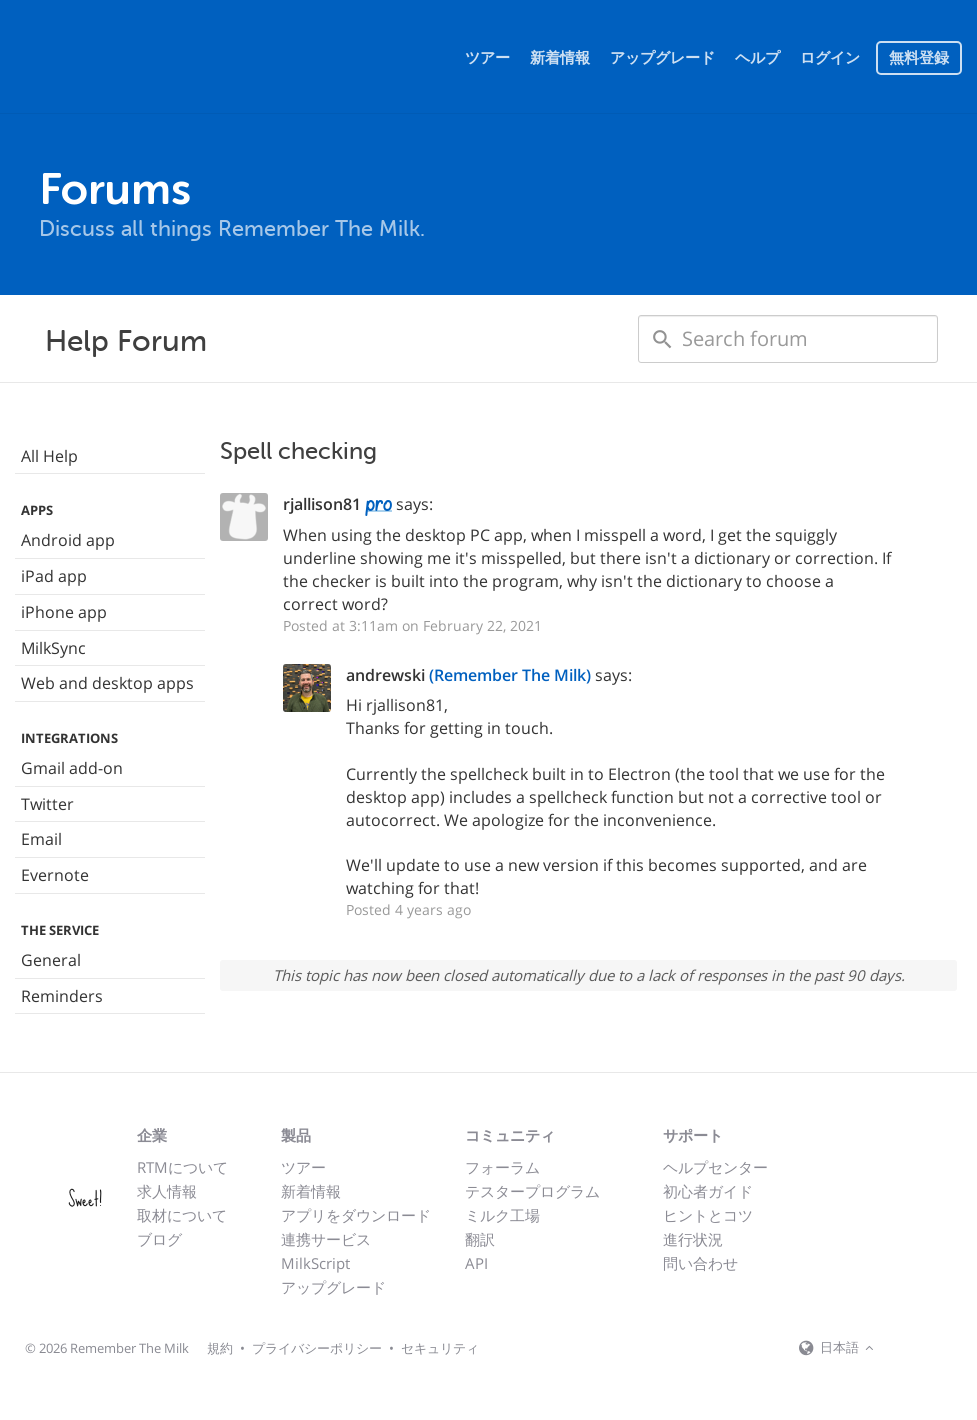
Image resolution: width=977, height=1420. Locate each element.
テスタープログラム (532, 1191)
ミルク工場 (502, 1215)
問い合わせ (700, 1263)
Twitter (47, 804)
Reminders (62, 996)
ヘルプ (757, 58)
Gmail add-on (72, 768)
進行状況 (693, 1239)
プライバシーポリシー (317, 1348)
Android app (68, 540)
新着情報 (560, 58)
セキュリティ (440, 1348)
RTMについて (182, 1167)
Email (41, 839)
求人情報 (167, 1191)
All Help (49, 456)
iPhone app (64, 612)
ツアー (487, 58)
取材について (182, 1215)
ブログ (159, 1239)
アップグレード (662, 58)
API (476, 1263)
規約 (220, 1348)
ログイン (830, 58)
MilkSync (53, 648)
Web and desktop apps (107, 683)
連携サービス (326, 1239)
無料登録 (919, 58)
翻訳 (480, 1239)
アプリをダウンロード (356, 1215)
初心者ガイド (708, 1191)
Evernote (55, 875)
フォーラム (502, 1167)
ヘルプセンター (715, 1167)
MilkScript (315, 1263)
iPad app (54, 576)
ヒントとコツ (708, 1215)
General (51, 960)
